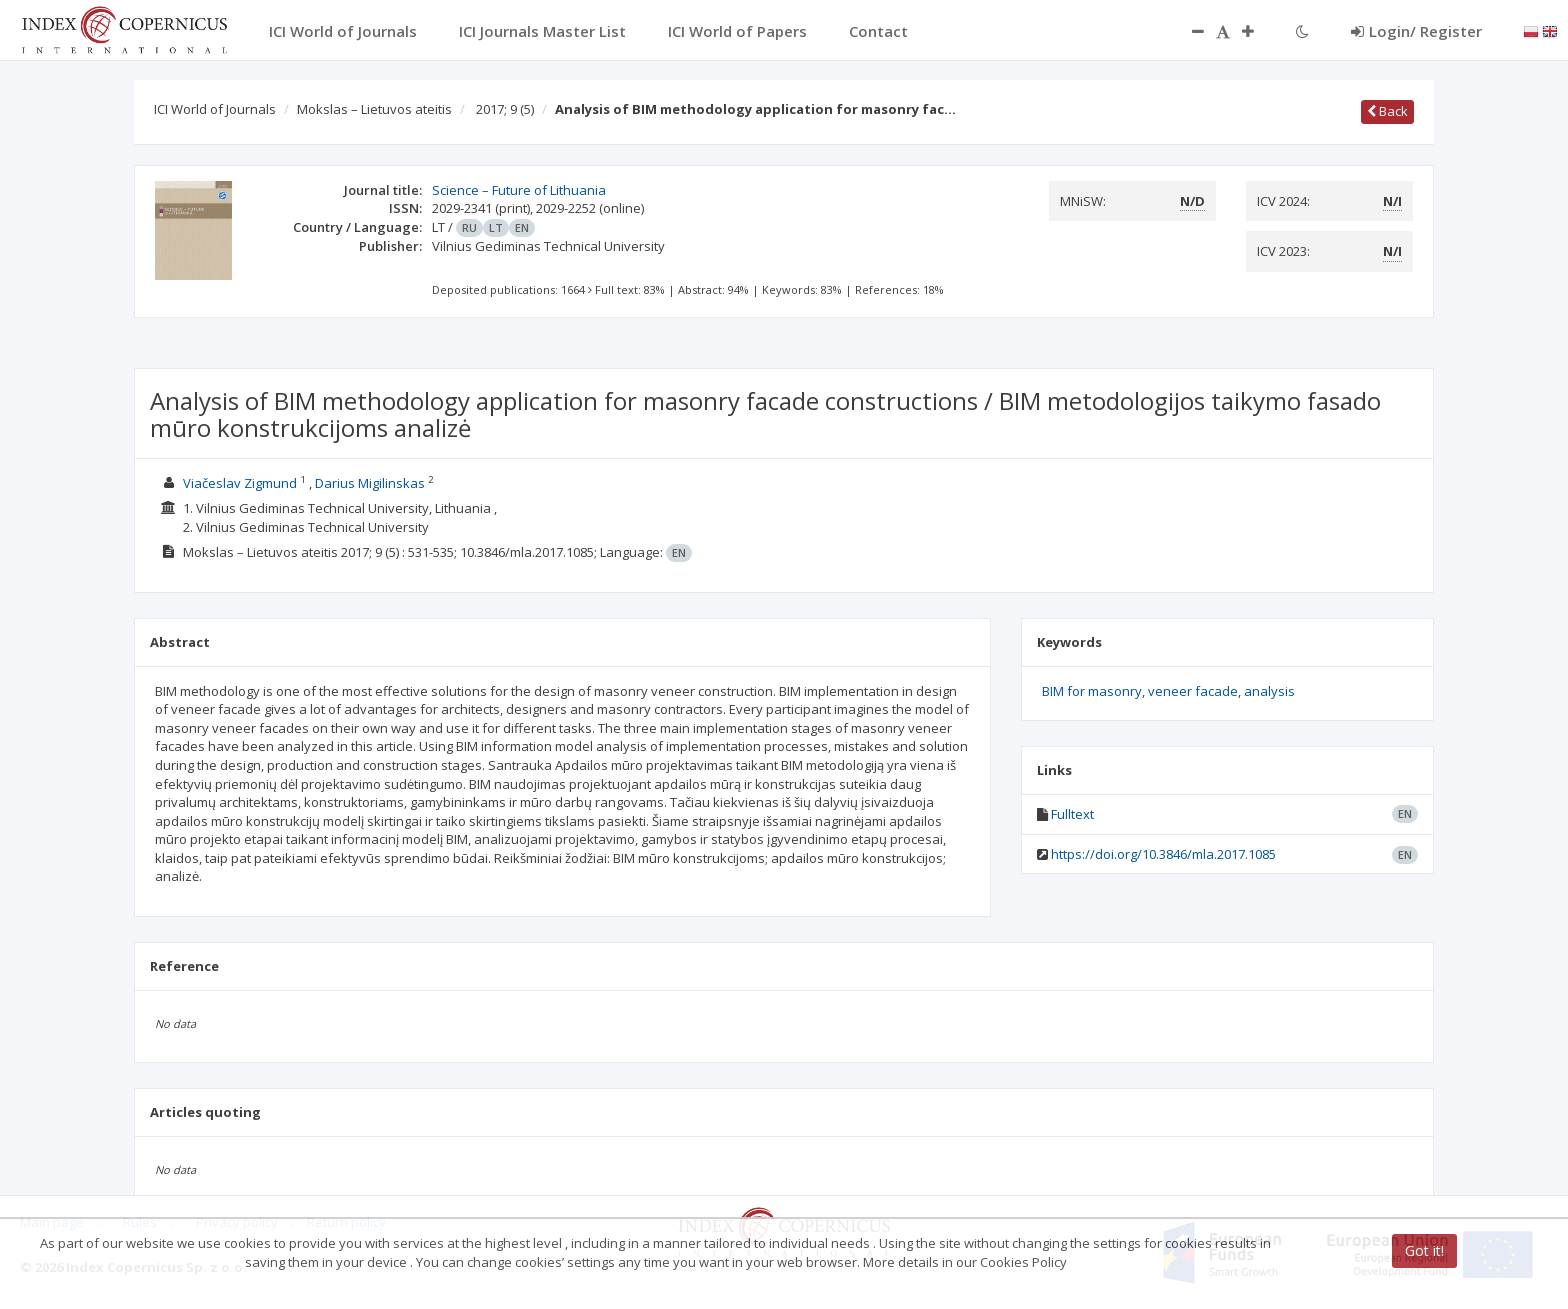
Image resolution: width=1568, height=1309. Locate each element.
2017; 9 (505, 109)
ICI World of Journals (215, 109)
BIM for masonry (1092, 691)
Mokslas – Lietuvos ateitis (374, 109)
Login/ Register (1416, 31)
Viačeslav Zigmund (240, 483)
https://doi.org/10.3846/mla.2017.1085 (1163, 854)
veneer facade (1193, 691)
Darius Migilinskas (370, 483)
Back (1387, 111)
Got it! (1424, 1250)
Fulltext (1072, 814)
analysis (1269, 691)
